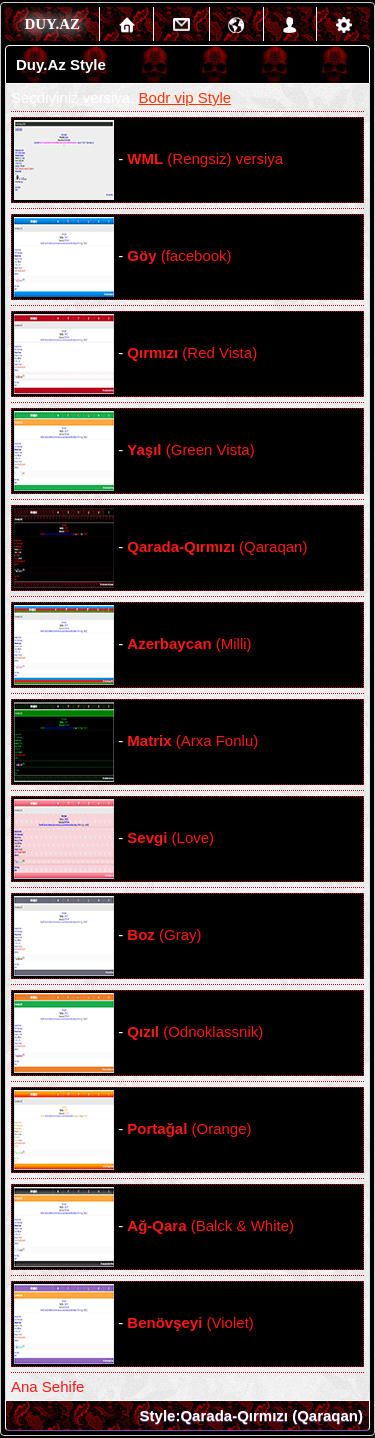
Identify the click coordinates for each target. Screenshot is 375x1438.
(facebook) (179, 255)
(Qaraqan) (217, 546)
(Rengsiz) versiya (205, 158)
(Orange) (189, 1128)
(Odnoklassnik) (195, 1031)
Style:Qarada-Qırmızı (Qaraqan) (251, 1415)
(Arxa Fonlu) (192, 740)
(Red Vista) (192, 352)
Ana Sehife (47, 1386)
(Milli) (189, 643)
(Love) (170, 837)
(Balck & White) (210, 1225)
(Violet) (190, 1322)
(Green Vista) (190, 449)
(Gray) (164, 934)
